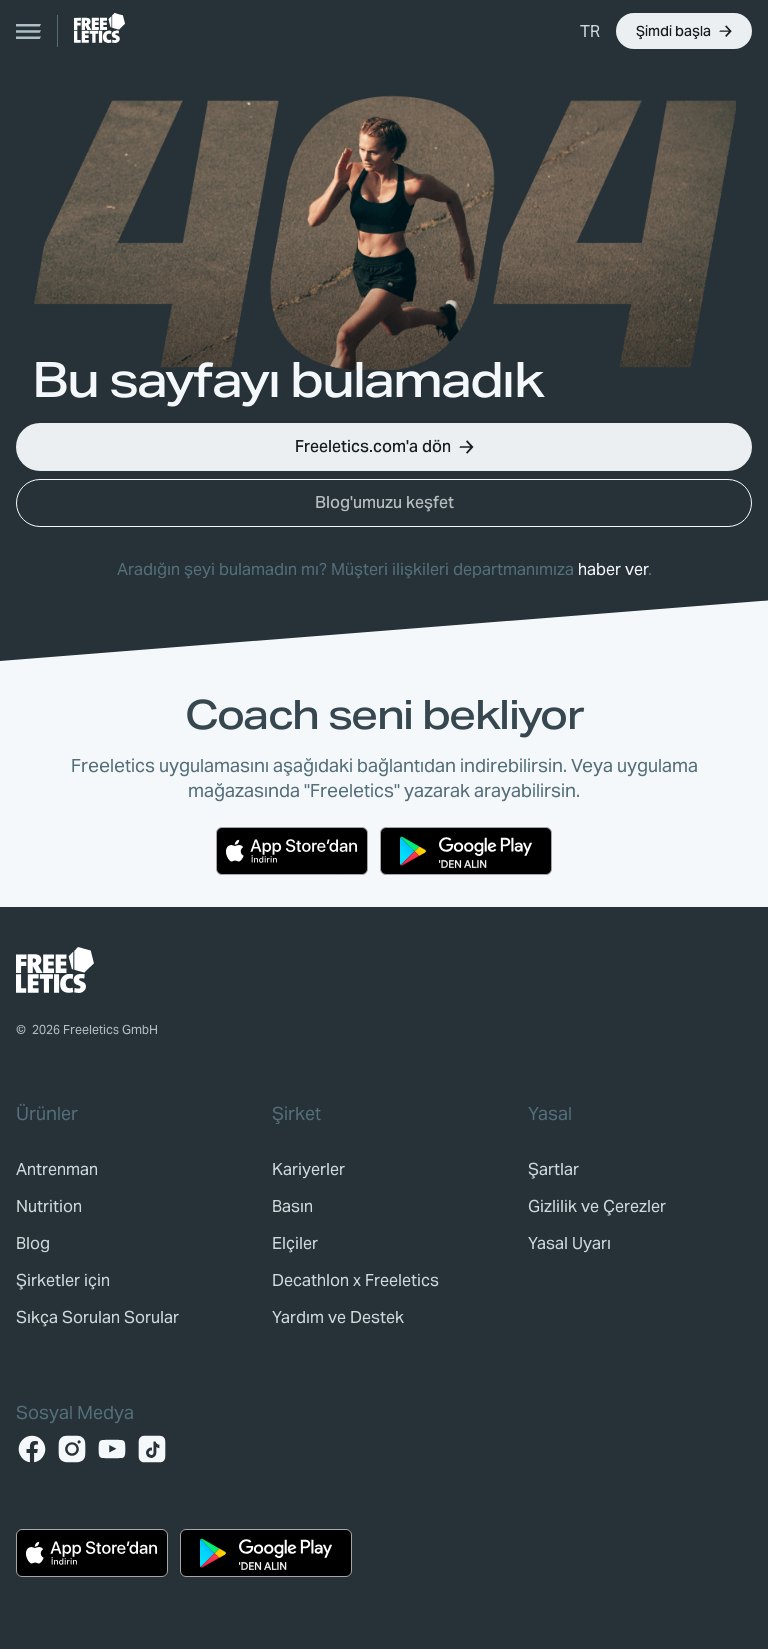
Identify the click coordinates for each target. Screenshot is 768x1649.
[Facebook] (32, 1449)
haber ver (613, 569)
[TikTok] (152, 1449)
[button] (590, 31)
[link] (99, 28)
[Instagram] (72, 1449)
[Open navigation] (29, 31)
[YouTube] (112, 1449)
